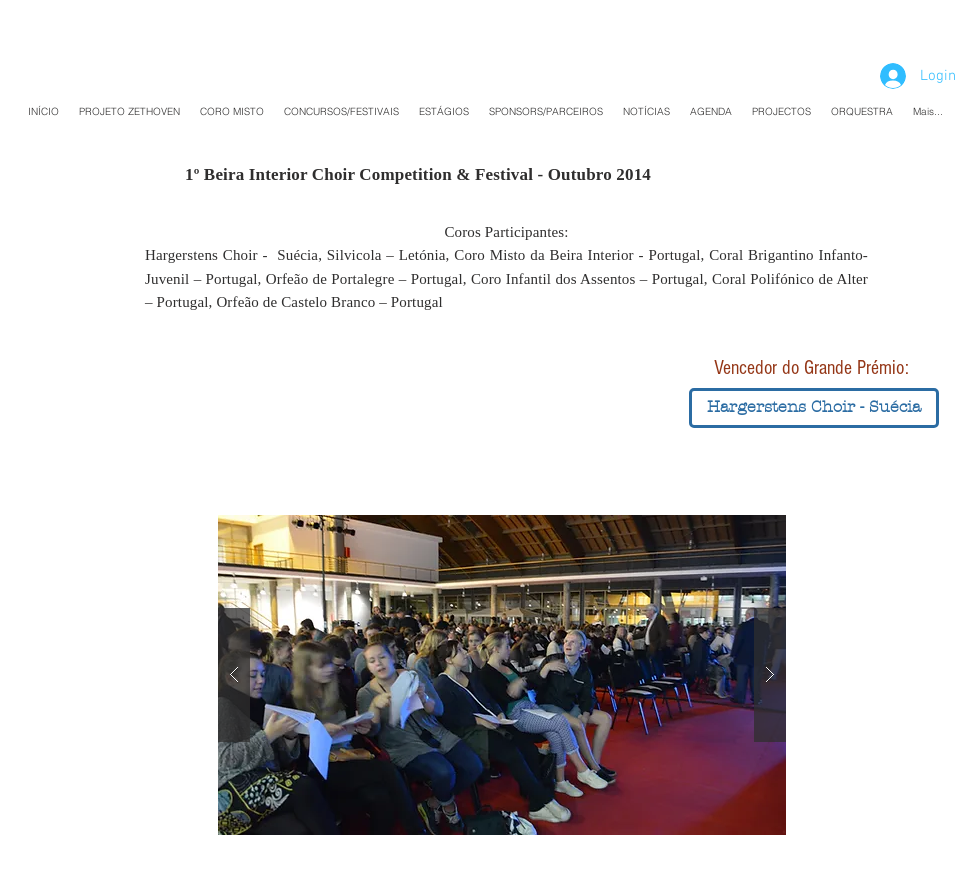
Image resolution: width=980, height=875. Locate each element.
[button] (814, 408)
